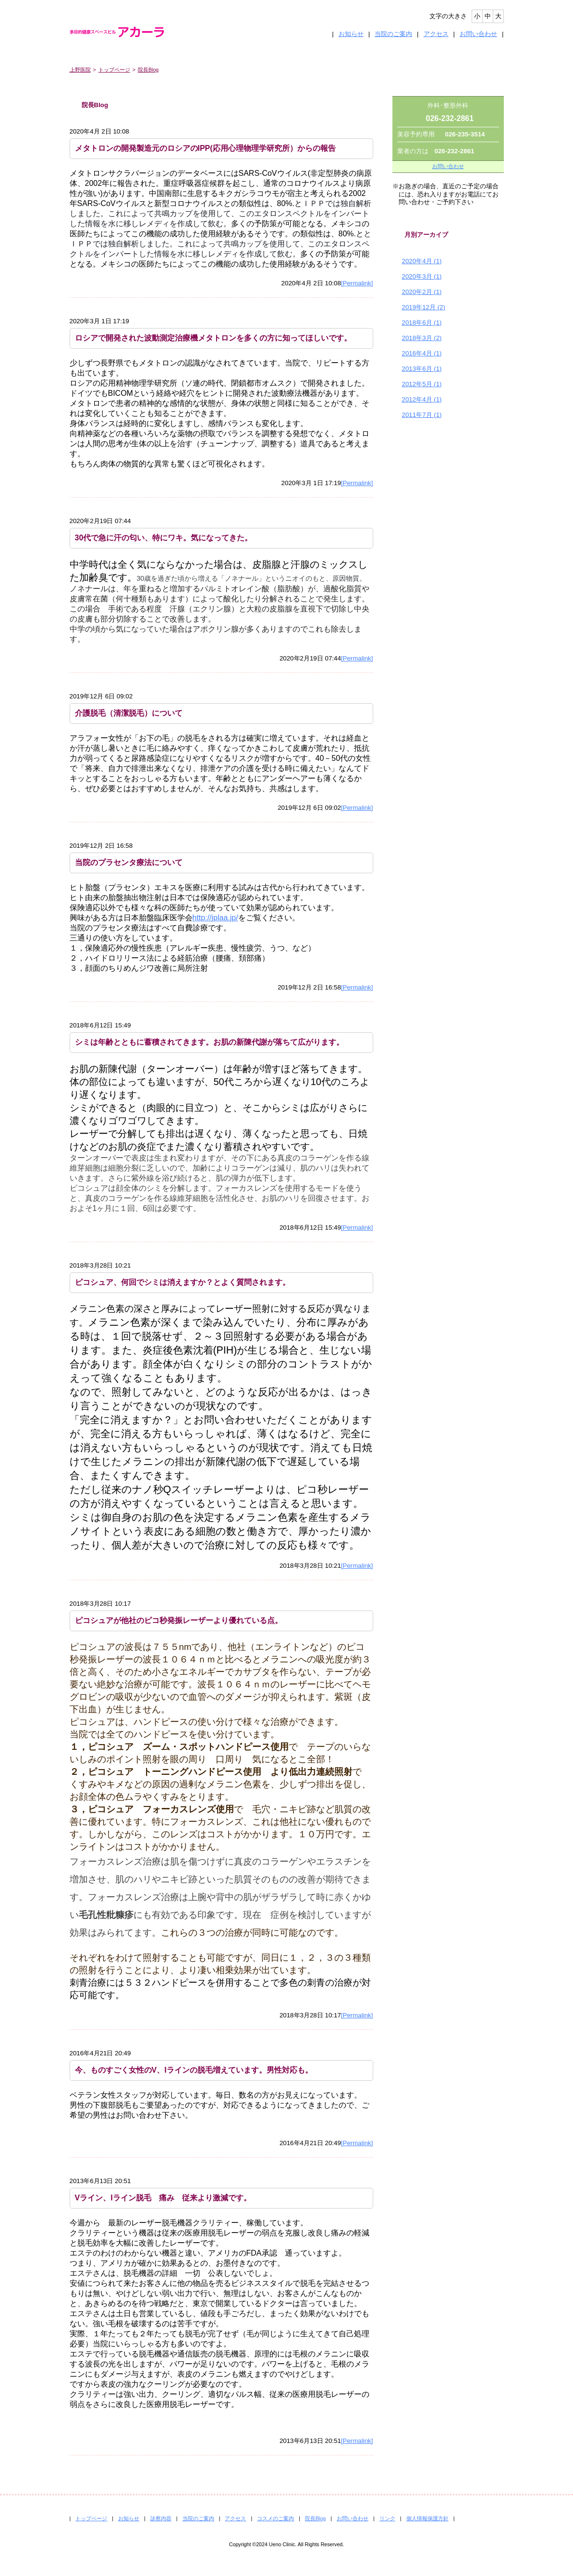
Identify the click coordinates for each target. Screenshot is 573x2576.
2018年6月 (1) (422, 322)
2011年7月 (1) (422, 414)
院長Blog (148, 70)
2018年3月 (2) (422, 338)
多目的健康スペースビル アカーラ (125, 31)
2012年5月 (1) (422, 384)
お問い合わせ (478, 33)
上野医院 (80, 70)
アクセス (436, 33)
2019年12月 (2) (423, 307)
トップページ (114, 70)
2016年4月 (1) (422, 353)
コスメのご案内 (275, 2518)
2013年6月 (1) (422, 368)
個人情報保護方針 (427, 2518)
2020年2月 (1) (422, 291)
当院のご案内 (393, 33)
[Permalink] (357, 283)
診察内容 (160, 2518)
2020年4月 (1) (422, 261)
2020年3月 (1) (422, 276)
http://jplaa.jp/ (215, 918)
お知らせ (351, 33)
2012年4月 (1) (422, 399)
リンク (387, 2518)
